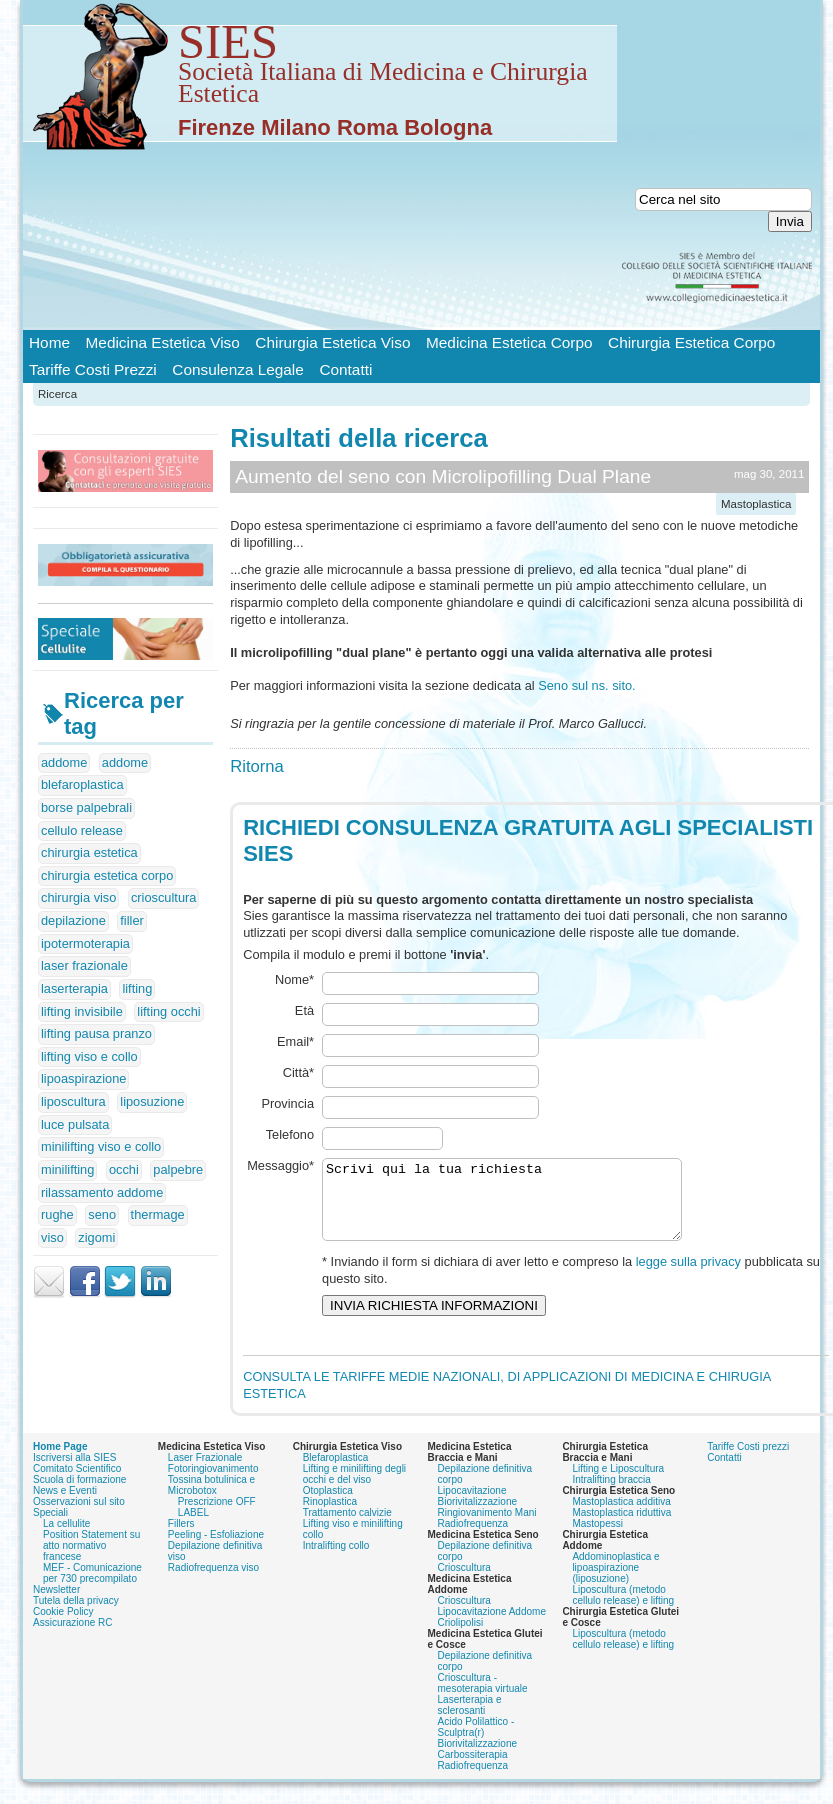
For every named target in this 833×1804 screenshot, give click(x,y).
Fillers (181, 1496)
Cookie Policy (63, 1584)
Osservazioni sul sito (79, 1474)
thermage (158, 1214)
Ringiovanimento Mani (487, 1485)
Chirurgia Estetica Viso (332, 342)
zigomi (96, 1237)
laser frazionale (84, 965)
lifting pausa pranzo (96, 1033)
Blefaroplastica (336, 1430)
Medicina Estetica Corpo (509, 342)
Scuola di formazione (79, 1452)
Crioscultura (464, 1540)
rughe (57, 1214)
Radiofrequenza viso (213, 1540)
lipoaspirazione (83, 1078)
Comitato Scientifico (77, 1441)
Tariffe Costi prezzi (748, 1419)
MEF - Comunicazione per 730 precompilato (92, 1546)
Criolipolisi (461, 1595)
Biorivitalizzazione (477, 1474)
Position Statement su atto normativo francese (91, 1518)
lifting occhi (168, 1011)
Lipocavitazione (472, 1463)
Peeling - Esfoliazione (216, 1507)
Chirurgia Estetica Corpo (691, 342)
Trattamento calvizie (347, 1485)
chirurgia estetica (89, 852)
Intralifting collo (336, 1518)
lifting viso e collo (89, 1056)
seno (102, 1214)
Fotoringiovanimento (213, 1441)
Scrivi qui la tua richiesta (523, 1181)
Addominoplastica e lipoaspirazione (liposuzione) (615, 1540)
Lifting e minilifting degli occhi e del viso (354, 1447)
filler (131, 920)
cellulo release (82, 830)
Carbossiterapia (473, 1727)
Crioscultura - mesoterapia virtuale (483, 1656)
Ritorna (257, 766)
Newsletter (56, 1562)
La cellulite (66, 1496)
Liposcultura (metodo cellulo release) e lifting (623, 1568)
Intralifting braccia (611, 1452)
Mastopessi (597, 1496)
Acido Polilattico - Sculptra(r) (476, 1700)
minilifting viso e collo (101, 1146)
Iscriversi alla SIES (74, 1430)
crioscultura (163, 897)
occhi (124, 1169)
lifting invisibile (82, 1011)
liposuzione (152, 1101)
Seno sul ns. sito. (586, 685)
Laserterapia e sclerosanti (470, 1678)
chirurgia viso (78, 897)
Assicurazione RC (72, 1595)
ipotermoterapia (85, 943)
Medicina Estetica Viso (163, 342)
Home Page (60, 1419)
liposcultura (73, 1101)
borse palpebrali (86, 807)
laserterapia (74, 988)
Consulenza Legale (238, 369)
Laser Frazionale (205, 1430)
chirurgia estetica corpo (107, 875)
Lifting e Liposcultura (618, 1441)
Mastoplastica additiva (621, 1474)
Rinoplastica (330, 1474)
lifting (137, 988)
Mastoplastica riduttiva (621, 1485)
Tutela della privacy (76, 1573)
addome (64, 762)
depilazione (73, 920)
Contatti (345, 369)
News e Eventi (65, 1463)
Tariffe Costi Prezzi (93, 369)
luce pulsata (75, 1124)
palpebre (178, 1169)
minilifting (67, 1169)
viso (52, 1237)
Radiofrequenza (473, 1496)
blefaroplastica (82, 784)
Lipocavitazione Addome (492, 1584)
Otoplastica (328, 1463)
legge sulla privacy (688, 1250)
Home (49, 342)
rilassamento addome (102, 1192)
